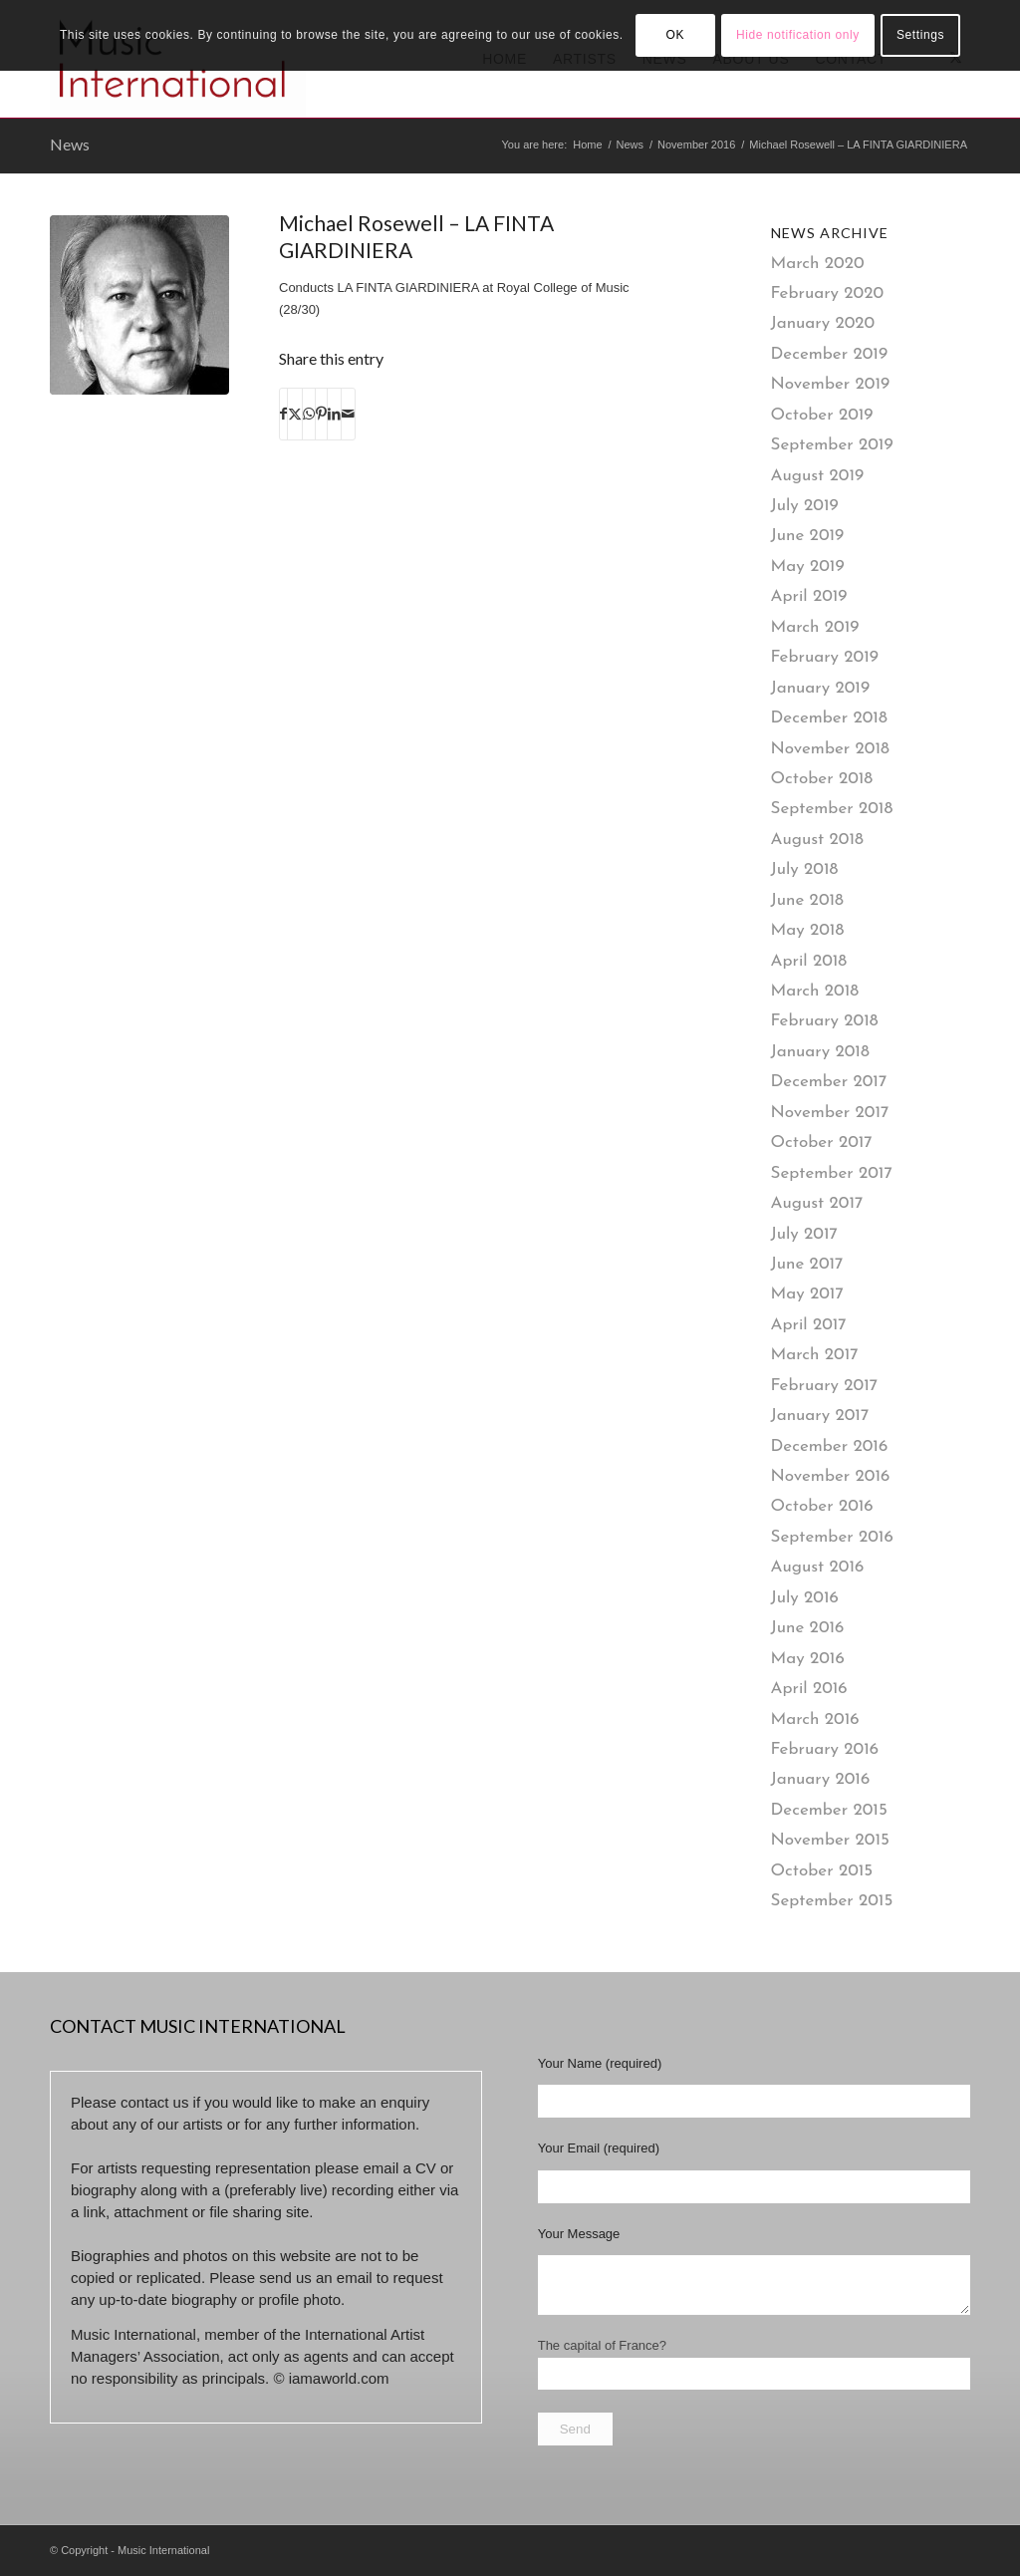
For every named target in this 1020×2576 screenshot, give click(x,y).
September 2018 (832, 808)
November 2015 (830, 1840)
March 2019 (815, 627)
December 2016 (830, 1446)
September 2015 (832, 1900)
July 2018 (805, 869)
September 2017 (831, 1173)
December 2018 (829, 718)
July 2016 (805, 1597)
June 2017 (807, 1264)
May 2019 (808, 566)
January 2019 (821, 688)
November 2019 (831, 384)
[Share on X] (295, 414)
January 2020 (823, 323)
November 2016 (831, 1476)
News (70, 144)
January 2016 (821, 1779)
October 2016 (822, 1506)
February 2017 (825, 1385)
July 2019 (805, 505)
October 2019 (822, 415)
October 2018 (822, 778)
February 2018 (825, 1020)
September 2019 (832, 444)
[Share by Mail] (348, 414)
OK (674, 35)
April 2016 (809, 1688)
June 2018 (807, 900)
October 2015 (822, 1870)
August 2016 (818, 1567)
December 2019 (830, 354)
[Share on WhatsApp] (309, 414)
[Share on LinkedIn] (334, 414)
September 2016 (832, 1537)
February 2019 (825, 657)
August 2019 (818, 475)
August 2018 (817, 839)
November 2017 (830, 1112)
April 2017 (809, 1324)
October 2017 (822, 1142)
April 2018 (809, 961)
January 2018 (820, 1051)
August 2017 (817, 1203)
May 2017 (807, 1294)
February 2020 (828, 293)
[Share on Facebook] (283, 414)
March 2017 (815, 1354)
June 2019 (808, 535)
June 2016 (808, 1627)
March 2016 (815, 1719)
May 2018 (808, 930)
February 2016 (825, 1749)
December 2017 (829, 1081)
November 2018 (830, 748)
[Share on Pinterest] (321, 414)
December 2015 (829, 1810)
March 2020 (818, 263)
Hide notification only (798, 35)
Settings (920, 35)
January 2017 (820, 1415)
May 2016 (808, 1658)
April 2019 (809, 596)
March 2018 (815, 991)
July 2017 (804, 1234)
